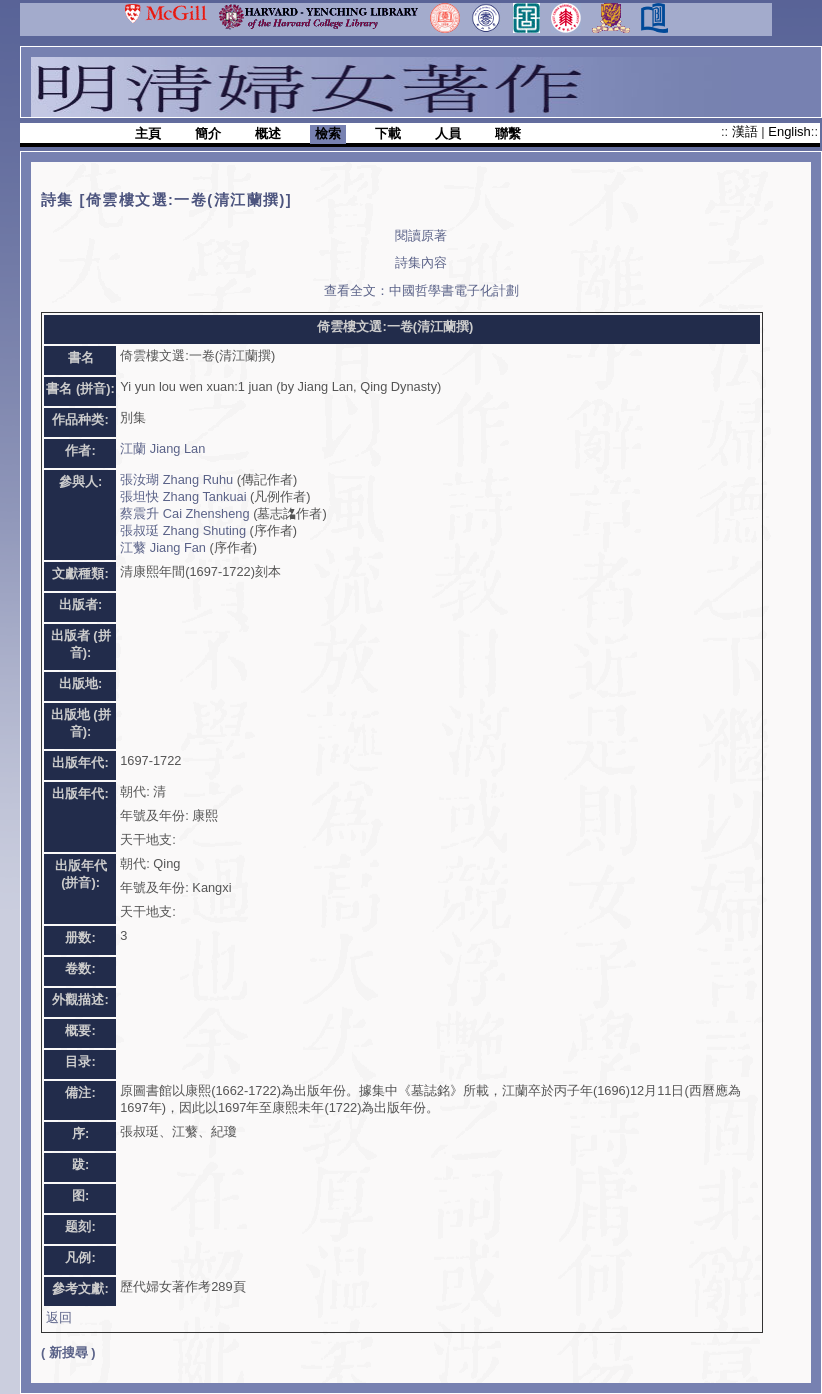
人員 (448, 133)
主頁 (148, 133)
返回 (59, 1317)
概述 (268, 133)
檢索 (328, 133)
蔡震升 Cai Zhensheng (184, 513)
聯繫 (508, 133)
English (789, 131)
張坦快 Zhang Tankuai (183, 496)
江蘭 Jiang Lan (162, 448)
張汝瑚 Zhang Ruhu (176, 479)
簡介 (208, 133)
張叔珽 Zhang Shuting (183, 530)
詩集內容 (421, 262)
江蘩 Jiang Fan (163, 547)
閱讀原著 (421, 235)
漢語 (747, 131)
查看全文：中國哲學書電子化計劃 (421, 290)
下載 (388, 133)
